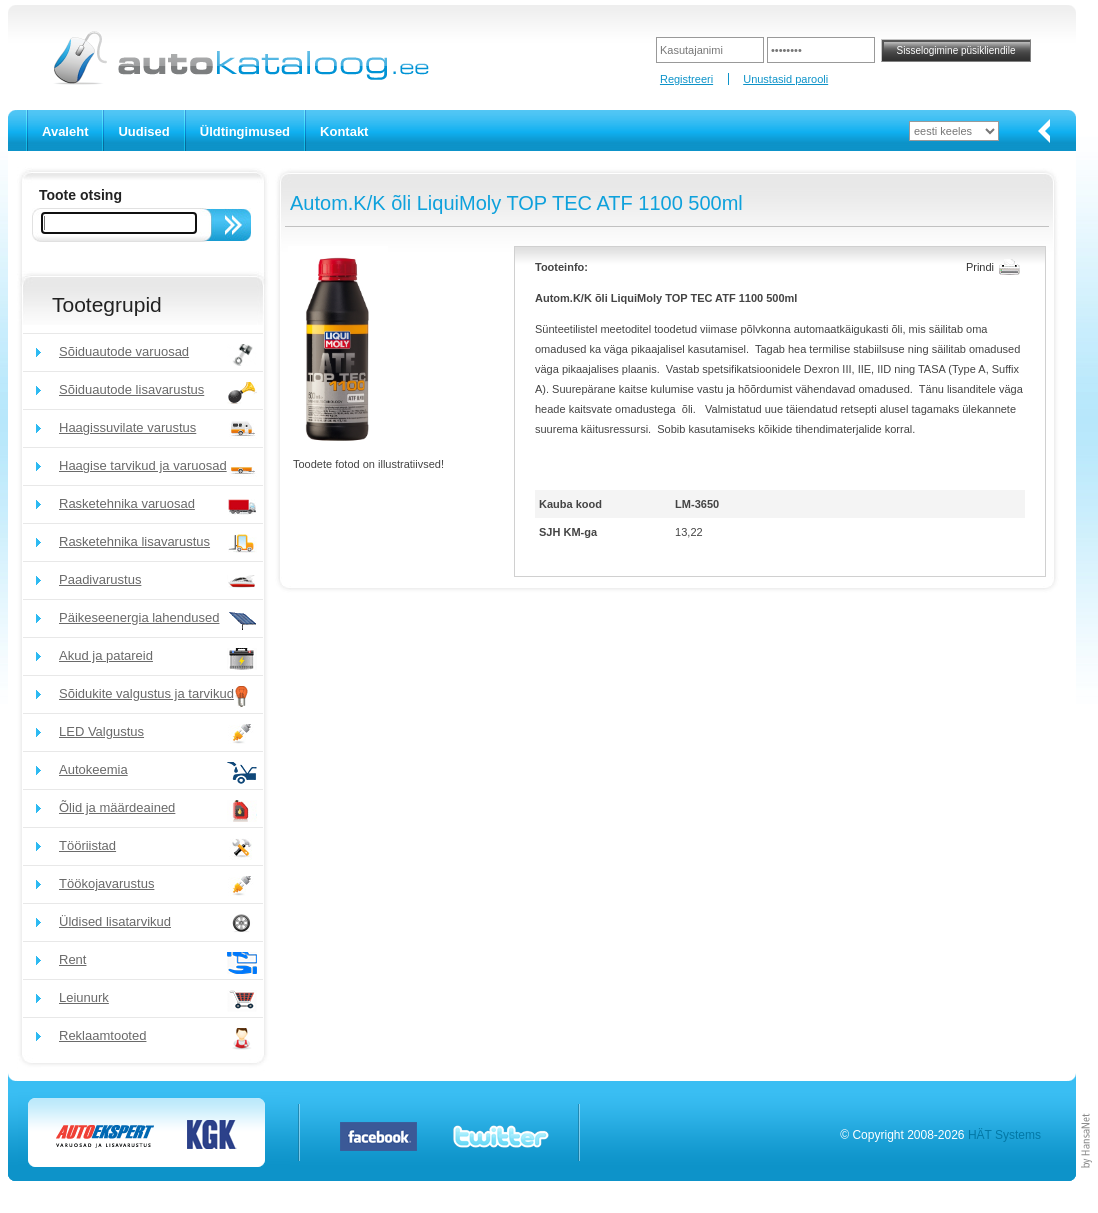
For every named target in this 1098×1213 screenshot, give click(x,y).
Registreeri (686, 79)
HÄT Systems (1004, 1135)
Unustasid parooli (785, 79)
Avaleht (65, 131)
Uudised (143, 131)
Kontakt (344, 131)
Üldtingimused (245, 131)
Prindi (980, 267)
